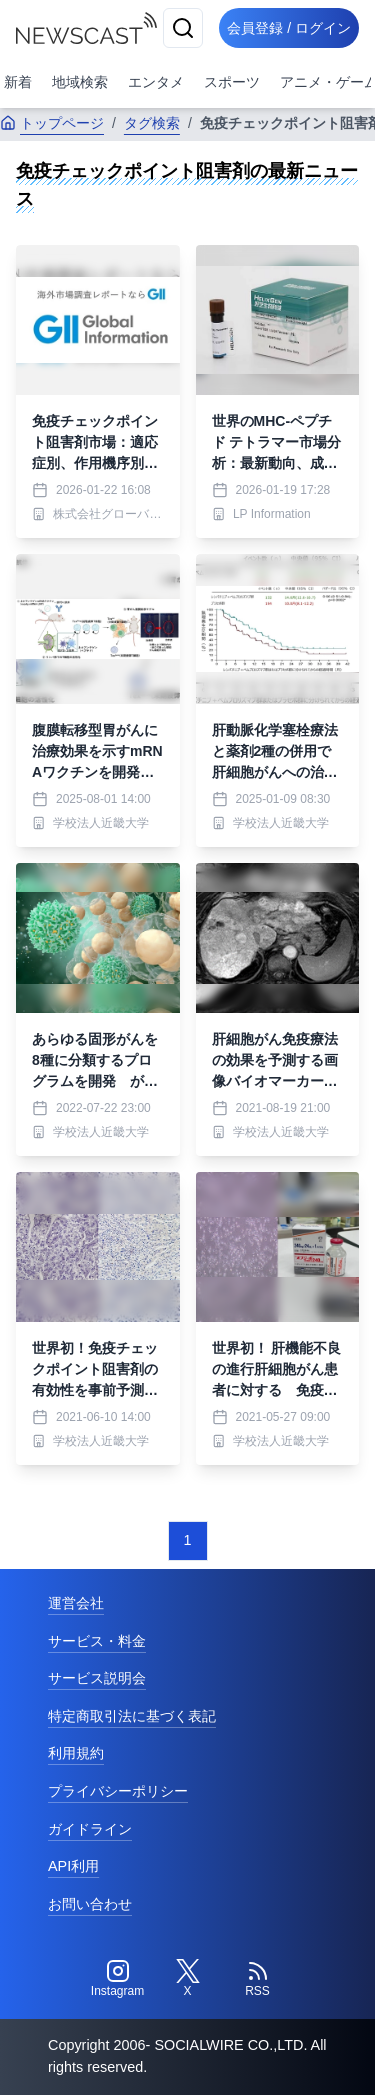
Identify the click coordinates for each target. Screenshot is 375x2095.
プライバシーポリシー (118, 1791)
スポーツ (232, 82)
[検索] (183, 28)
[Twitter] (188, 1979)
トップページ (52, 123)
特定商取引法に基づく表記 (132, 1716)
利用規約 (76, 1753)
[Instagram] (118, 1979)
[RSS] (258, 1979)
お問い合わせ (90, 1904)
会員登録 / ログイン (289, 28)
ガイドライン (90, 1829)
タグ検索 (152, 123)
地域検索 (80, 82)
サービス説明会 (97, 1678)
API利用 (73, 1866)
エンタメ (156, 82)
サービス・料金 (97, 1641)
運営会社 (76, 1603)
